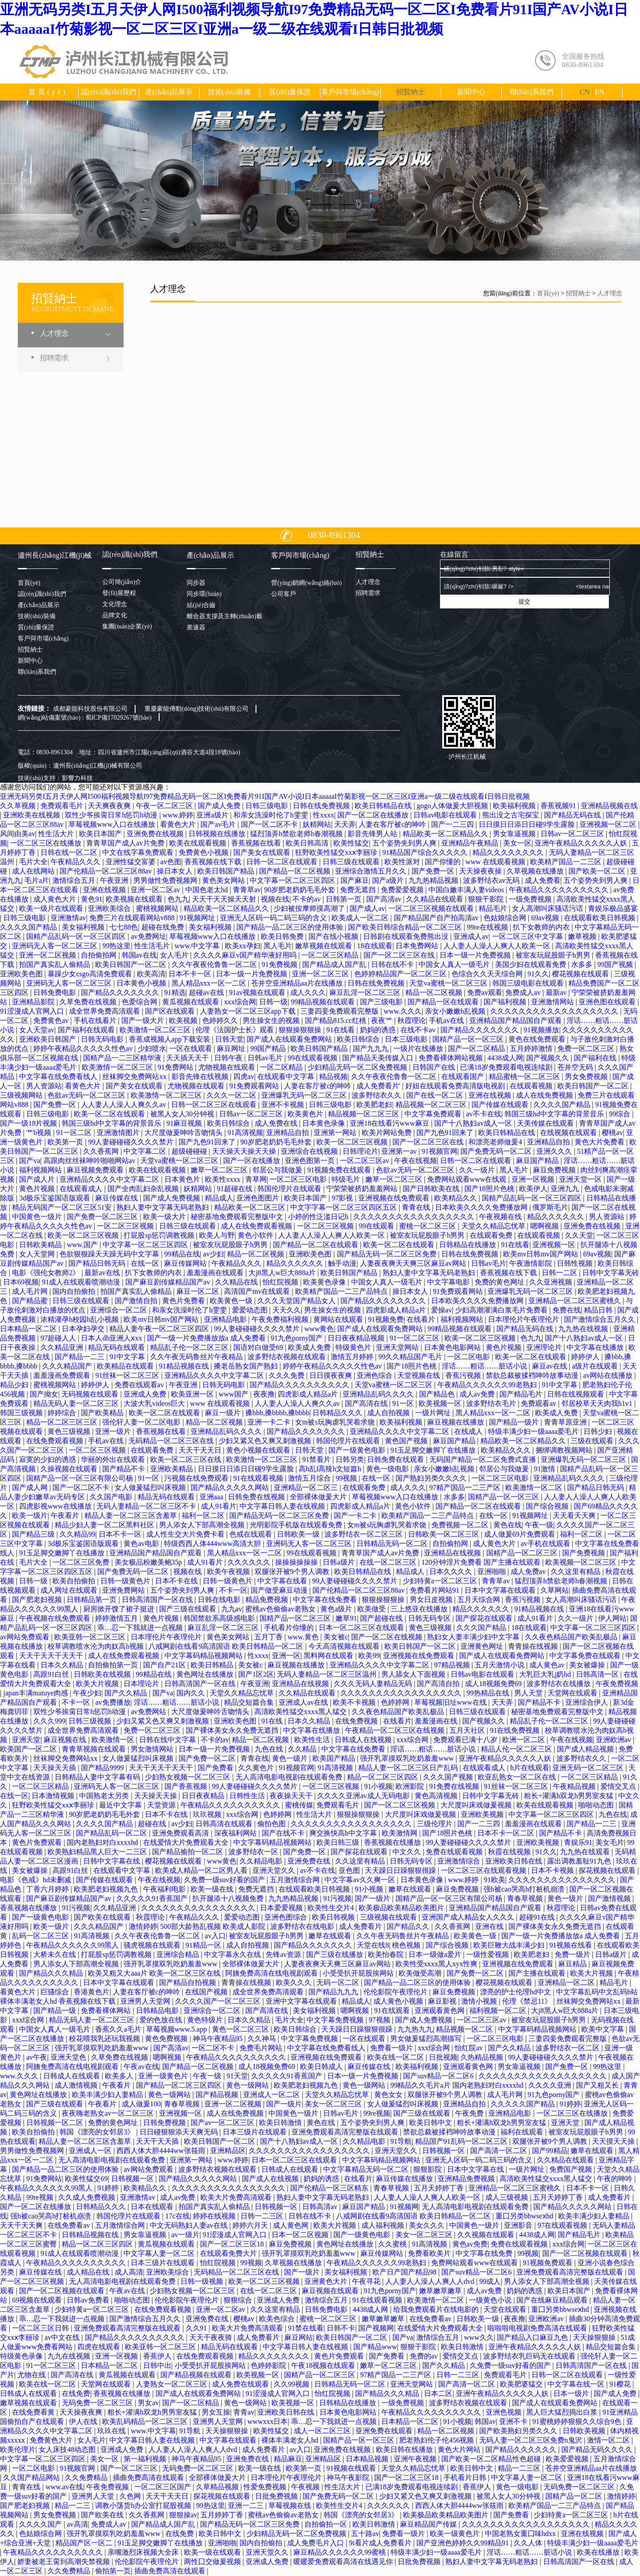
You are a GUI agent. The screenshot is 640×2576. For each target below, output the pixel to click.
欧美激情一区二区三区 (156, 1030)
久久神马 (263, 2038)
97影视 (343, 1198)
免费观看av (539, 1403)
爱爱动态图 (250, 1310)
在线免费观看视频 (55, 1441)
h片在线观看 (529, 1767)
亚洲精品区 (228, 2150)
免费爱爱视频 (403, 890)
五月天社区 (468, 1730)
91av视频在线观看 (258, 992)
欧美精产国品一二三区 (566, 861)
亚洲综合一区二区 (119, 1310)
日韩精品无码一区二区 (392, 1543)
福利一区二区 (204, 1515)
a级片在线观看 (596, 1366)
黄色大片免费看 (600, 1142)
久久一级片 (477, 1170)
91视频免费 (386, 1319)
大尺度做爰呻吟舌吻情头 (184, 1132)
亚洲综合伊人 (587, 1702)
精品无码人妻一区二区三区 (76, 1403)
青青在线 (417, 1207)
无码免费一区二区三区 (98, 2403)
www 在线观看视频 (496, 861)
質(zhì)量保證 (290, 92)
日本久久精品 (62, 1665)
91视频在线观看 (352, 2468)
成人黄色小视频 (399, 2001)
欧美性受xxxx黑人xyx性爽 (437, 1964)
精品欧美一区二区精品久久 (446, 833)
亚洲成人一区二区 (272, 2094)
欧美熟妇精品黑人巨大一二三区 (98, 1852)
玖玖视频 (208, 1814)
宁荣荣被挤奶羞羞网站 (362, 1188)
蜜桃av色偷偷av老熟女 (281, 1609)
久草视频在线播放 (536, 871)
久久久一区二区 (232, 1095)
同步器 (196, 583)
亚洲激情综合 (459, 1861)
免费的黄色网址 (500, 1282)
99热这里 (116, 946)
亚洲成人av (470, 936)
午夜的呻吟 (615, 2178)
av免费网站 (149, 1711)
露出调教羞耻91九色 (580, 1861)
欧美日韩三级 (338, 1842)
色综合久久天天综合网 (488, 974)
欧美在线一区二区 (396, 2057)
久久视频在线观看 (486, 2234)
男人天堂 (529, 1693)
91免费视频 (280, 964)
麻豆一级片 (223, 1413)
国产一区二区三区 (129, 2468)
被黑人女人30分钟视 (183, 1114)
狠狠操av (183, 2515)
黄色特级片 (205, 2020)
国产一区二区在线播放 (373, 815)
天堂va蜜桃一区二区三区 (449, 983)
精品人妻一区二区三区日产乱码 (409, 1767)
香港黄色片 (91, 1992)
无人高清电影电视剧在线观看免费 (290, 1777)
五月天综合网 (479, 1599)
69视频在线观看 (38, 2300)
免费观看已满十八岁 (466, 1739)
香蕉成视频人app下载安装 (170, 1039)
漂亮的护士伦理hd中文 (516, 1992)
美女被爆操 (588, 1665)
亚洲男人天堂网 (146, 2001)
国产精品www (375, 2347)
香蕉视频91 (559, 805)
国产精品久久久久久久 (521, 2449)
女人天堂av (36, 1030)
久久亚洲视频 (551, 1282)
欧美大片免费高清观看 (236, 2197)
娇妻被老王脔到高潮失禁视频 (64, 2561)
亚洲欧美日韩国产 (48, 1039)
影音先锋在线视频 (201, 1076)
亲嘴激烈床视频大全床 (144, 2552)
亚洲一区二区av (156, 890)
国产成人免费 (220, 805)
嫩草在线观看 (410, 1889)
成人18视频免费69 (494, 1683)
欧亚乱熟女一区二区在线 (518, 1777)
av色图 (170, 861)
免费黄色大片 (52, 2440)
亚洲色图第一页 (310, 1160)
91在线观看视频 (259, 1478)
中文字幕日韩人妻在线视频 (283, 1506)
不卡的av (307, 899)
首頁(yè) (48, 92)
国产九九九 (371, 1048)
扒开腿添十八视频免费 (228, 1898)
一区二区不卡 (214, 2048)
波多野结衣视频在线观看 (288, 1356)
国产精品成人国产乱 (335, 964)
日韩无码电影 (103, 1039)
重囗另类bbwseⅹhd (525, 2216)
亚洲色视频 (504, 2412)
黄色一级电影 (388, 1469)
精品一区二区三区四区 (383, 1777)
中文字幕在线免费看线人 (59, 1076)
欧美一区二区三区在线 (186, 1459)
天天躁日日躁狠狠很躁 (401, 1870)
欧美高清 (151, 974)
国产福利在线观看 (87, 1030)
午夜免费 (470, 2113)
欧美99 (369, 1655)
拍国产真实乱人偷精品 (55, 964)
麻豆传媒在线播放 (405, 2178)
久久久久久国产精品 (523, 2104)
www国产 (234, 1394)
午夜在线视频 (415, 1160)
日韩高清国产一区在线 (158, 1599)
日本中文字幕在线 (476, 2169)
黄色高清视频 (437, 1795)
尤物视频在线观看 (227, 1067)
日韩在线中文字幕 (168, 1739)
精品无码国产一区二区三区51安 (62, 1207)
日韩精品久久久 (338, 1413)
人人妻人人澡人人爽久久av (124, 1104)
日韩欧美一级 (299, 1534)
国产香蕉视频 (186, 1786)
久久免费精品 (87, 2477)
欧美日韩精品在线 (384, 805)
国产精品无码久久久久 (597, 2449)
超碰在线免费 (163, 927)
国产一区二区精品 (477, 1048)
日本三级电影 (407, 1039)
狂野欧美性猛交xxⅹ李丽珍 (337, 852)
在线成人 (469, 1431)
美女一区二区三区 (334, 2104)
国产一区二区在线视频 (387, 1637)
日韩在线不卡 (393, 964)
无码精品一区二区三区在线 (172, 1441)
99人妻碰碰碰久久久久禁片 (131, 1142)
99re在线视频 (488, 927)
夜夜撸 (264, 1394)
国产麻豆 (354, 880)
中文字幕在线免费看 (326, 1599)
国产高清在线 (367, 1403)
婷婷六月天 (251, 2225)
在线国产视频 (207, 1992)
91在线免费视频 (515, 1730)
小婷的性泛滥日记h (319, 1216)
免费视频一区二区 (461, 1525)
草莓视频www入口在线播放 (112, 824)
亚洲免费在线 (310, 1861)
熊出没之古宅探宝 (511, 815)
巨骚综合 (55, 1992)
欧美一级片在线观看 (52, 908)
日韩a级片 (339, 1562)
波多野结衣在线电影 (303, 1926)
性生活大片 (57, 833)
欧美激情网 (400, 1833)
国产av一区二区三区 (223, 2122)
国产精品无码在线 (573, 815)
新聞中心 (471, 92)
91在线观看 (393, 2010)
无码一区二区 (338, 1982)
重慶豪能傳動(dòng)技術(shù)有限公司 (196, 708)
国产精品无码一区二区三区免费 (387, 1254)
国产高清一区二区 (499, 2150)
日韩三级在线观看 (352, 861)
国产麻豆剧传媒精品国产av (168, 1282)
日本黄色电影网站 (453, 1347)
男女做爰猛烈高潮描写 (426, 2038)
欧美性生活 (313, 1739)
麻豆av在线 (550, 1366)
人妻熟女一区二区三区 (172, 2384)
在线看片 (422, 1319)
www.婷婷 (178, 815)
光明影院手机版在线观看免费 (297, 1525)
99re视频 (376, 2113)
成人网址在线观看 (69, 1590)
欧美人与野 (217, 1235)
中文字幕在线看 (283, 1581)
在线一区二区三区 (389, 1562)
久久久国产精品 (482, 1627)
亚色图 (350, 1870)
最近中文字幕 (121, 1805)
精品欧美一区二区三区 (250, 1207)
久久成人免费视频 (87, 2197)
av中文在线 (62, 2337)
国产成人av (367, 908)
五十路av (365, 2533)
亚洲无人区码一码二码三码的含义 (274, 918)
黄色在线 (507, 1525)
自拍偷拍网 (99, 955)
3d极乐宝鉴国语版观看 (55, 1198)
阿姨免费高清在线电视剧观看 (272, 1973)
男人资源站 (44, 1086)
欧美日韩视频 (334, 1917)
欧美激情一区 (114, 1739)
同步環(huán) (204, 594)
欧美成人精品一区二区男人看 (202, 1870)
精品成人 (219, 1198)
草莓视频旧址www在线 (451, 1702)
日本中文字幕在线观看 (500, 1590)
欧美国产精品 (334, 1758)
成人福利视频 (383, 2225)
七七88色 (123, 927)
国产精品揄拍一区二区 (188, 1852)
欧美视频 (184, 1020)
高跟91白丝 (52, 1674)
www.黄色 (304, 1637)
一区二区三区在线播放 (46, 843)
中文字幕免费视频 (336, 2020)
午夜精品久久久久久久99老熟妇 (488, 1385)
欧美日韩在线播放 (405, 2449)
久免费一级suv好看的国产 (225, 1880)
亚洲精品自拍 (288, 1132)
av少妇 (213, 1254)
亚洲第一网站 (336, 1132)
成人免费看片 (361, 1926)
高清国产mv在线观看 (258, 1291)
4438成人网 (505, 1058)
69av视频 (546, 918)
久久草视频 (18, 805)
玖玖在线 (112, 2431)
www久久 (479, 2337)
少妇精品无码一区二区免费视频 (358, 1067)
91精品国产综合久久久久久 (425, 852)
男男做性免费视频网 (166, 880)
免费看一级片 (392, 2048)
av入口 (215, 1936)
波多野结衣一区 (254, 1852)
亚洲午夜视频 (416, 2459)
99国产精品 (269, 1048)
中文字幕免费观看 (433, 1114)
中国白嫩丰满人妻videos (467, 890)
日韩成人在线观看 (72, 2076)
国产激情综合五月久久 (600, 1319)
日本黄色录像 (324, 1123)
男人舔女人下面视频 (414, 1674)
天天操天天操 (156, 1795)
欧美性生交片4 (332, 1908)
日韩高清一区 (598, 1674)
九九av (231, 1609)
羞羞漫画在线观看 (216, 1272)
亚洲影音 (519, 2225)
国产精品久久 (409, 1926)
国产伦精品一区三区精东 (330, 2188)
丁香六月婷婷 (48, 1889)
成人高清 (129, 2272)
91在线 (272, 1721)
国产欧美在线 (103, 2515)
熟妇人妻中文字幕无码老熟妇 (163, 1207)
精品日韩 (599, 1310)
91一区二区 (74, 1132)
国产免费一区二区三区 (103, 1216)
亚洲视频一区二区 (609, 824)
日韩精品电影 (158, 2010)
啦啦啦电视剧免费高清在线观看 (538, 2328)
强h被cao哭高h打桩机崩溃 (525, 1889)
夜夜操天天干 (292, 1795)
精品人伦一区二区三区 (517, 1749)
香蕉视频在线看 (257, 843)
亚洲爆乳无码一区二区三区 (304, 1095)
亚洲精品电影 (226, 1319)
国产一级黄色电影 (357, 1450)
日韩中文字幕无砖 (610, 1272)
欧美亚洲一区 (193, 1394)
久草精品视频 (218, 2487)
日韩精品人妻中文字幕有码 (98, 1777)
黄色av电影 (142, 1543)
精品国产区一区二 (85, 2543)
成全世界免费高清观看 (105, 1011)
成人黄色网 (291, 2225)
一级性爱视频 (488, 1954)
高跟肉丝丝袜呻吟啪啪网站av (90, 1160)
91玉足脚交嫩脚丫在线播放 (433, 1450)
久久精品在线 (237, 1282)
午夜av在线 (141, 2066)
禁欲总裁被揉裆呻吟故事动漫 (533, 1375)
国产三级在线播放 (335, 1954)
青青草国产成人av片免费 (126, 843)
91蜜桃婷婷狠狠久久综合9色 (577, 2421)
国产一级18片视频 (29, 1123)
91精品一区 (204, 1945)
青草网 (256, 1179)
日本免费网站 (418, 946)
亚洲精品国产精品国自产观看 (516, 1020)
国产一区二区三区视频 (400, 1805)
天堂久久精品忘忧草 (494, 1226)
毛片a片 (36, 880)
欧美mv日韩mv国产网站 (541, 1254)
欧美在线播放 (599, 2552)
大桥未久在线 (55, 1954)
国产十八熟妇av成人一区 (474, 1123)
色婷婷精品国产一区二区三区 (401, 974)
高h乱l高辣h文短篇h (331, 1469)
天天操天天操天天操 (245, 1151)
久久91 (197, 2328)
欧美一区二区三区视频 (352, 1142)
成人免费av (529, 1571)
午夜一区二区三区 (165, 805)
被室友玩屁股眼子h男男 (554, 955)
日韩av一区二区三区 (573, 833)
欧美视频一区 (441, 1403)
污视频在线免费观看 (197, 1478)
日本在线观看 (153, 2206)
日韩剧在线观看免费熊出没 (406, 936)
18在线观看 (374, 946)
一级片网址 (433, 1413)
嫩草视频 (583, 936)
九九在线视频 (70, 2356)
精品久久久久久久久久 (508, 852)
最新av (557, 992)
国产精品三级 (34, 1534)
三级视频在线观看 (389, 1917)
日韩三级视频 (90, 1721)
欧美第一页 (66, 1142)
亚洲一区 (286, 1655)
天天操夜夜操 (481, 871)
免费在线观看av (140, 1385)
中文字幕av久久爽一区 (360, 1880)
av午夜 (36, 2057)
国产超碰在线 (382, 1618)
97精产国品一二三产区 (465, 1487)
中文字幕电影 (449, 1282)
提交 (524, 601)
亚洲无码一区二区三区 (588, 1767)
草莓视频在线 (290, 2505)
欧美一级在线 (213, 1889)
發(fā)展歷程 (119, 593)
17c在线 (177, 2216)
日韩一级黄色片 (126, 1581)
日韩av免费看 (89, 2300)
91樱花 (620, 2384)
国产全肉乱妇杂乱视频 (144, 1188)
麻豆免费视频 (555, 1170)
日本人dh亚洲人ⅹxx (112, 1338)
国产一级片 (373, 1898)
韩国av (485, 2421)
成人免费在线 (277, 1123)
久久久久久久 (250, 1562)
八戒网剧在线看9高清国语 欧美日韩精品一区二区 (226, 1646)
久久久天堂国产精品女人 (297, 1300)
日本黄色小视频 (142, 983)
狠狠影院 (428, 2169)
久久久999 (49, 1721)
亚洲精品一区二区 (567, 1982)
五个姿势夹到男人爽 (405, 843)
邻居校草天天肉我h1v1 (597, 1403)
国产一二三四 (453, 824)
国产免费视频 (584, 1553)
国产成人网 (30, 1487)
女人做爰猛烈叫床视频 (151, 1487)
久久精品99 (77, 1534)
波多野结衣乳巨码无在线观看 (530, 2356)
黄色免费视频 (167, 2038)
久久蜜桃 (393, 2244)
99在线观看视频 (313, 1058)
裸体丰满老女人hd (290, 2440)
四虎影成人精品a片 (397, 1310)
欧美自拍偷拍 (74, 1581)
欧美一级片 (30, 1515)
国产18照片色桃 (490, 1188)
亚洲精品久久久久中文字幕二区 (110, 1179)
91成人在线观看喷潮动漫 (82, 1282)
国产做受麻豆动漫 (280, 1590)
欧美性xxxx (223, 1179)
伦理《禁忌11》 (527, 2001)
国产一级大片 (143, 1020)
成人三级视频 (507, 2197)
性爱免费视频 (266, 2487)
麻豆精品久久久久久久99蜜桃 (340, 2552)
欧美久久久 (294, 1982)
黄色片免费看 (184, 1300)
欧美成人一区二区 (361, 918)
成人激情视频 (77, 2085)
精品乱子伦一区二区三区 (190, 1347)
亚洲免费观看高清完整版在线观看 (346, 2132)
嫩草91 (346, 1618)
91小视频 (378, 1786)
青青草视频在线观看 (95, 1749)
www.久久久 (403, 1011)
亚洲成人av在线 (304, 1702)
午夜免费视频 (617, 1683)
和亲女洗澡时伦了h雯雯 (271, 815)
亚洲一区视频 (534, 1179)
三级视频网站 (22, 1095)
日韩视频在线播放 (217, 833)
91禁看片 (317, 1459)
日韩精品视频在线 (91, 2234)
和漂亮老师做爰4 (496, 1142)
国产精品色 (437, 1394)
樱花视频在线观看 (581, 974)
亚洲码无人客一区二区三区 (55, 946)
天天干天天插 (158, 2141)
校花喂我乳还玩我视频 (105, 2038)
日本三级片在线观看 (255, 2132)
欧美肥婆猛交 (522, 2384)
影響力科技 (77, 778)
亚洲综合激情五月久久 (371, 871)
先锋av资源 (284, 1954)
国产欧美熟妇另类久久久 (519, 2431)
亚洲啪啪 (492, 1571)
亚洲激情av (68, 918)
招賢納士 (410, 92)
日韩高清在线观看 (225, 1823)
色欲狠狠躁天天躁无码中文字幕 (110, 1254)
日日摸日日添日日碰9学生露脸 (527, 824)
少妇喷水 (152, 1048)
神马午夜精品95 (218, 2038)
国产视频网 (376, 2328)
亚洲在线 (490, 1926)
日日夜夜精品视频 (357, 1338)
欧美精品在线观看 (126, 1366)
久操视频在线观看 (69, 1469)
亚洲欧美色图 (22, 974)
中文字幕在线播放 (596, 1347)
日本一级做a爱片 (435, 1954)
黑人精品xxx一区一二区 (210, 983)
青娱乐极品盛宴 (613, 908)
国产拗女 (44, 1394)
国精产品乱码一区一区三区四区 (77, 936)
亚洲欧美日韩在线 (514, 1861)
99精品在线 (182, 1254)
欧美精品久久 (456, 1198)
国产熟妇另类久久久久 (432, 1478)
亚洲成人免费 (146, 1394)
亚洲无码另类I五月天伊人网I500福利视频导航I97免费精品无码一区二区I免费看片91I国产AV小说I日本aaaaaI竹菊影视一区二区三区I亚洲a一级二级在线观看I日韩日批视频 (265, 796)
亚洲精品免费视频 (467, 2178)
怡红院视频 (281, 1282)
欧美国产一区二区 (29, 1749)
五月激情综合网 (295, 1880)
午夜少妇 (87, 1693)
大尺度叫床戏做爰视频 (476, 1805)
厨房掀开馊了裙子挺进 (119, 1609)
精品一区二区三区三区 (62, 1422)
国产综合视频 (548, 1506)
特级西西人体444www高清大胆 (213, 1543)
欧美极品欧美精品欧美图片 (402, 1908)
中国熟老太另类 (105, 1795)
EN (599, 92)
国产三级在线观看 (188, 1609)
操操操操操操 (297, 1562)
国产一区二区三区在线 (400, 955)
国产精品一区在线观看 (444, 1002)
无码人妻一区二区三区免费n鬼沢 (531, 2440)
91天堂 (237, 2076)
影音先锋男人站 (373, 833)
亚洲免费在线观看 (385, 2431)
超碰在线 (153, 1823)
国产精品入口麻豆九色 (533, 2337)
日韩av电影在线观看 (446, 815)
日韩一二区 (560, 1272)
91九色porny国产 (297, 1338)
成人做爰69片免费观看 (520, 1534)
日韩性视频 (575, 1263)
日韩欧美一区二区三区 (444, 1534)
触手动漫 (342, 1263)
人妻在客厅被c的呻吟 (393, 824)
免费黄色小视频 (204, 852)
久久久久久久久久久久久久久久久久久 (414, 1216)
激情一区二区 (609, 2440)
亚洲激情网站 (553, 1002)
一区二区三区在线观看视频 (484, 1870)
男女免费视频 (587, 1076)
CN (584, 92)
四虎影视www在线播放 (56, 1506)
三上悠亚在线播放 (420, 1609)
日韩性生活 (248, 1795)
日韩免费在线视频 (257, 1497)
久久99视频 (292, 2384)
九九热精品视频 (434, 880)
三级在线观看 (593, 1441)
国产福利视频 (506, 1002)
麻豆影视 (443, 2001)
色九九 (178, 899)
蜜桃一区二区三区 (428, 1226)
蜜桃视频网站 (158, 908)
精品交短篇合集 (250, 1702)
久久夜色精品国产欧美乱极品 (572, 1637)
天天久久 (286, 1310)
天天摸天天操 (614, 2141)
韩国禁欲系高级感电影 (220, 1618)
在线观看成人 (82, 1188)
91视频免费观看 (548, 2262)
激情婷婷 (143, 1926)
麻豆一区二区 (198, 1291)
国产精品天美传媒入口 (378, 1058)
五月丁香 (269, 1637)
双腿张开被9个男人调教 (293, 1571)
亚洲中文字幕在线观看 (302, 2001)
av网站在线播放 (608, 1375)
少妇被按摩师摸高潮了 (310, 908)
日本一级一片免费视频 (476, 955)
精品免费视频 (267, 1599)
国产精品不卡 (124, 1469)
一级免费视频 (531, 899)
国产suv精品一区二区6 (439, 2076)
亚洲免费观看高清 (181, 1833)
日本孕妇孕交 (84, 1328)
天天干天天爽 (22, 2225)
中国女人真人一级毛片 (455, 964)
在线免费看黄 (34, 2412)
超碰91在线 (537, 1917)
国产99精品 (550, 2150)
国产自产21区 (165, 1665)
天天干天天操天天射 (225, 899)
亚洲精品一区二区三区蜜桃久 (575, 1300)
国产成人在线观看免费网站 (290, 1039)
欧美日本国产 (101, 833)
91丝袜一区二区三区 (128, 1375)
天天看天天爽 (575, 1515)
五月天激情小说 (500, 1665)
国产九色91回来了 (445, 1132)
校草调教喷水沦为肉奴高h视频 (96, 1646)
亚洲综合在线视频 (310, 1151)
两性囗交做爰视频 (213, 2561)
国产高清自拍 (439, 1683)
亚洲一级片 (113, 1431)
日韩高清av (320, 2206)
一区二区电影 (469, 1356)
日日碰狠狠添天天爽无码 (180, 2132)
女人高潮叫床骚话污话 (548, 908)
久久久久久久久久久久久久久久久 (562, 1880)
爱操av (441, 1310)
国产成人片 (37, 1179)
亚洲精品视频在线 (609, 805)
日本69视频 (21, 1282)
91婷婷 (570, 2104)
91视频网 (404, 2206)
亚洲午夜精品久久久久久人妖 (582, 843)
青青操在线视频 (534, 1646)
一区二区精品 (282, 1067)
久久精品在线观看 (435, 899)
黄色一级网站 (248, 2085)
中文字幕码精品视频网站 (204, 1655)
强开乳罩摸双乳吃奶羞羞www (408, 1758)
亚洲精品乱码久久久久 (379, 1394)
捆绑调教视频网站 (565, 1450)
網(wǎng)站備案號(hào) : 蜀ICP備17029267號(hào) (85, 717)
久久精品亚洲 (62, 1347)
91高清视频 (245, 1132)
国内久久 (191, 1693)
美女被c (336, 1637)
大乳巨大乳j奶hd (545, 1674)
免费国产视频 (571, 2169)
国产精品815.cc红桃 (336, 1020)
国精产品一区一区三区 (468, 1039)
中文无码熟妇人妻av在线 (189, 2225)
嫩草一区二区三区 (220, 1170)
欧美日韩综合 (359, 1039)
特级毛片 (347, 1179)
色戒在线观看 (251, 1534)
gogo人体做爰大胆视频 (453, 805)
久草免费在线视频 (89, 1002)
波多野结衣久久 (377, 1095)
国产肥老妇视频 (38, 1599)
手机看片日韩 (466, 2477)
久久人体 (529, 2543)
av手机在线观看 (546, 1543)
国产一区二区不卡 (270, 824)
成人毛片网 (30, 1291)
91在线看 (341, 1030)
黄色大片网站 (460, 2449)
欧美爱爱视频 (568, 2459)
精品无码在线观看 (117, 1347)
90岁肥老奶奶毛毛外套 (300, 890)
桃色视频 (407, 1945)
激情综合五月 (74, 880)
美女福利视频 (84, 927)
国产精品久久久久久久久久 (384, 1300)
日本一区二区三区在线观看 (362, 1627)
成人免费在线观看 (241, 2384)
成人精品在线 (89, 2272)
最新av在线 (102, 1272)
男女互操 (216, 2412)
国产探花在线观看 (485, 1618)
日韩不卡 (341, 2328)
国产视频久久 (548, 1058)
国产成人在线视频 (271, 2178)
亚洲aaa (212, 1497)
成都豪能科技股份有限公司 (90, 708)
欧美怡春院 (386, 1954)
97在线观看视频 (563, 2225)
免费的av (425, 2356)
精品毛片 (494, 908)
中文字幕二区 (146, 1151)
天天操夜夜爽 (82, 2412)
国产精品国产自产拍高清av (437, 918)
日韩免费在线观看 (396, 1459)
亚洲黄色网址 (482, 1646)
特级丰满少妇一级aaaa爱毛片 (534, 1431)
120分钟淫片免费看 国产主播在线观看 (481, 1562)
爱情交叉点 (619, 1786)
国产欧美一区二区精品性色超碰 (492, 2459)
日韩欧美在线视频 (103, 1674)
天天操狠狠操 (595, 2337)
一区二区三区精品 (330, 955)
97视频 (380, 2020)
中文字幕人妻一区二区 (160, 2253)
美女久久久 (427, 2225)
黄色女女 (389, 2094)
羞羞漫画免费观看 (62, 1375)
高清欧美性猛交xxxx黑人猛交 (301, 1711)
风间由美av (17, 833)
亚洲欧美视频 (483, 1814)
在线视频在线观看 (569, 1132)
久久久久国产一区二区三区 (218, 2001)
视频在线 (275, 899)
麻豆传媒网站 (186, 1263)
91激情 (545, 1469)
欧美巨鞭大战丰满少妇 (509, 1945)
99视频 (347, 1478)
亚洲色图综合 (286, 1917)
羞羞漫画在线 (437, 1721)
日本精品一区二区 (29, 1328)
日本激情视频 (54, 1795)
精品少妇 (15, 1385)
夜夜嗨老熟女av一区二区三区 (109, 2113)
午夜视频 (306, 2487)
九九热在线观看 (586, 1852)
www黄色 (319, 1328)
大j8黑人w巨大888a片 (282, 1272)
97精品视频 (453, 1665)
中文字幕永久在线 (233, 1954)
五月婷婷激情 (532, 1048)
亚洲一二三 (246, 2505)
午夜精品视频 (575, 1786)
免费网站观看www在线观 (467, 1179)
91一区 (404, 1403)
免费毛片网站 (262, 2048)
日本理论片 (142, 1683)
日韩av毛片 (266, 1058)
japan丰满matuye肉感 (36, 1693)
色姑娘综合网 (506, 918)
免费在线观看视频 (455, 1852)
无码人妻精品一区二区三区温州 (327, 1674)
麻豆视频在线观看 (331, 2290)
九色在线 (270, 1749)
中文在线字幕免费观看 (138, 852)
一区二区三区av (365, 1160)
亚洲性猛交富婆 (131, 861)
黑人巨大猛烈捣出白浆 (562, 2412)
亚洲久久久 (555, 1151)
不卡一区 (233, 1590)
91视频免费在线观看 (340, 1170)
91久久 (538, 974)
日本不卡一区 (190, 974)
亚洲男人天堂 (94, 2496)
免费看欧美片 (430, 2253)
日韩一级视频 (202, 2281)
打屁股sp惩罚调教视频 (160, 1235)
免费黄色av (51, 1020)
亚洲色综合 (375, 1375)
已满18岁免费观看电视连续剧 (507, 1067)
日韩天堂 (229, 1039)
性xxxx (323, 815)
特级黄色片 (354, 1347)
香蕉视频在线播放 (393, 1842)
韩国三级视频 (22, 1413)
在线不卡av (418, 1030)
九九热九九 (415, 2029)
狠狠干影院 (486, 899)
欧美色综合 (277, 2318)
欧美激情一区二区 (534, 1487)
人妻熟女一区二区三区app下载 (248, 1011)
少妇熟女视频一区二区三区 (188, 1777)
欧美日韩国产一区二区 (131, 964)
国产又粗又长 (598, 2085)
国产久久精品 (126, 1693)
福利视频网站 (41, 1170)
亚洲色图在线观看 (608, 1002)
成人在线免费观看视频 (257, 1226)
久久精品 (303, 1749)
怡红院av (469, 2048)
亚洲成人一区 (91, 2150)
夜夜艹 (382, 1020)
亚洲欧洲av (614, 1739)
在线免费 (76, 2393)
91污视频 (337, 1898)
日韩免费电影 (55, 992)
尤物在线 (32, 2375)
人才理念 (54, 333)
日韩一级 (273, 1002)
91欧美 (494, 1880)
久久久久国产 (41, 2524)
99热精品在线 (489, 1693)
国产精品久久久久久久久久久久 (300, 1385)
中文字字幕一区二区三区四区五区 (344, 1207)
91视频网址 (198, 918)
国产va (29, 1160)
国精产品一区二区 (574, 2496)
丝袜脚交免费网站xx (135, 1076)
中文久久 (407, 1852)
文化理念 (114, 604)
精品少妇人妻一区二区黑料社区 (105, 1525)
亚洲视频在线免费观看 (394, 1198)
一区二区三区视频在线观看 (432, 908)
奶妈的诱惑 (378, 1030)
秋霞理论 (411, 1020)
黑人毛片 (278, 946)
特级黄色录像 (22, 2356)
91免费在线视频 (455, 1786)
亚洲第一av (399, 1151)
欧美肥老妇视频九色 (107, 1889)
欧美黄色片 (306, 1114)
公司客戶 (283, 594)
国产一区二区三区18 (233, 2244)
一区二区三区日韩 (41, 2328)
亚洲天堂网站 (398, 1347)
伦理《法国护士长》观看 (236, 1030)
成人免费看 (542, 880)
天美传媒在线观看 (546, 1123)
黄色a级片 (337, 1609)
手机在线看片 (96, 1020)
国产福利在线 (596, 1058)
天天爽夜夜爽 (110, 805)
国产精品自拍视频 (188, 1982)
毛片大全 (33, 861)
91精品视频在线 (185, 1366)
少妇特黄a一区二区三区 (441, 1581)
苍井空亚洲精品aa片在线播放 (297, 983)
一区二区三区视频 (126, 1226)
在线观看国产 (463, 1076)
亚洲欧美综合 (110, 908)
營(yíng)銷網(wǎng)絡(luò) (306, 583)
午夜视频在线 (501, 1216)
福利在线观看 (522, 2132)
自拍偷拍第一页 (114, 1665)
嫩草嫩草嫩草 (441, 2290)
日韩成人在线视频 (364, 1739)
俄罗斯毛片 (550, 1207)
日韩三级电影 (267, 805)
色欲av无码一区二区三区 (87, 1095)
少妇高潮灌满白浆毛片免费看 (502, 1310)
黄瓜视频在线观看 (191, 1002)
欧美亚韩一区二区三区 (90, 1637)
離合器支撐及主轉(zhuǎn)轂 (225, 616)
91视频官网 (439, 1151)
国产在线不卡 (284, 1833)
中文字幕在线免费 (485, 2253)
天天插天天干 (188, 1058)
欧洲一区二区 (524, 1739)
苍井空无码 (576, 1067)
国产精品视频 (218, 2094)
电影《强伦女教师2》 (46, 1272)
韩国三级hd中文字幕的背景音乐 (555, 1114)
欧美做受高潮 (421, 1973)
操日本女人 (175, 871)
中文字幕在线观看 (229, 2440)
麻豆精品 (573, 1964)
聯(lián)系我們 (532, 92)
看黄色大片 (178, 824)
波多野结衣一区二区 (568, 2048)
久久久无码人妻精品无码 (374, 1683)
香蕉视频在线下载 (213, 861)
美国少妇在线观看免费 (531, 964)
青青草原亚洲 (566, 1422)
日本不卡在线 (177, 1581)
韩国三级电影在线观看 (528, 983)
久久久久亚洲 (550, 2085)
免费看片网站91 (435, 1590)
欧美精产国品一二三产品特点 (342, 1291)
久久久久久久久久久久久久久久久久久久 (555, 1011)
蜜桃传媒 (299, 1805)
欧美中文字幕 (603, 2029)
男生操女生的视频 (272, 1020)
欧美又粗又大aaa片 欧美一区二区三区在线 (155, 1973)
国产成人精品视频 (586, 1749)
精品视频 (333, 1076)
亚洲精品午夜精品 (470, 843)
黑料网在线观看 (329, 1655)
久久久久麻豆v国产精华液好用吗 (245, 955)
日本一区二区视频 (301, 2234)
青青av (243, 2412)
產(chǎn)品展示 (169, 92)
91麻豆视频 (185, 1123)
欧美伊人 (533, 1188)
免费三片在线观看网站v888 (132, 918)
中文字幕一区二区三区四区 (293, 880)
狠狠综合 (239, 2300)
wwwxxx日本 (268, 2421)
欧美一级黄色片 (455, 2533)
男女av (148, 2403)
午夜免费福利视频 (281, 1319)
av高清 (77, 2524)
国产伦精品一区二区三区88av (106, 871)
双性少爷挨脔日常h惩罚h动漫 (112, 815)
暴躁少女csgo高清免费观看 (90, 974)
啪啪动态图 (597, 1805)
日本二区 (438, 2393)
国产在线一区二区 (435, 1095)
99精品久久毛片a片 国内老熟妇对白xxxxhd (457, 2085)
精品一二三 (73, 2505)
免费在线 (566, 1310)
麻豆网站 (298, 2337)
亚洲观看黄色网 (440, 2010)
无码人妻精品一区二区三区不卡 (147, 1506)
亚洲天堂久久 (274, 1870)
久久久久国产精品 (29, 927)
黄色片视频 (37, 1188)
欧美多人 (120, 2076)
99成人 (489, 2281)
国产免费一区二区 (208, 1758)
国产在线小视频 (334, 936)
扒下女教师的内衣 (542, 927)
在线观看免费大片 (229, 2253)
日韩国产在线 (434, 1067)
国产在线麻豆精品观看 (552, 2300)
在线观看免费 (492, 1235)
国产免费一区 (434, 871)
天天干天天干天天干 (52, 1655)
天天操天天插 (55, 1767)
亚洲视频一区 (554, 1244)
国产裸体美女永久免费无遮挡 (233, 1730)
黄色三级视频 (70, 1431)
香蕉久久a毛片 (119, 2029)
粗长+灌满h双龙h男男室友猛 (569, 1795)
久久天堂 (579, 1235)
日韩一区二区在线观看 (282, 861)
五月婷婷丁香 (222, 2515)
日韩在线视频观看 (576, 1394)
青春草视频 (525, 1898)
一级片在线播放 (419, 1048)
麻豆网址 (232, 1048)
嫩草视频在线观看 (324, 946)
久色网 (131, 2496)
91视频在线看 (571, 1945)
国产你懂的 (443, 861)
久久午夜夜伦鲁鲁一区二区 (215, 964)
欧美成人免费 (310, 1347)
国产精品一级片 (514, 1422)
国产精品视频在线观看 (196, 2375)
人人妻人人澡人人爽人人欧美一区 (498, 946)
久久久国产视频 (449, 1777)
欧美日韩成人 (322, 2066)
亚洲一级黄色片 (164, 2076)
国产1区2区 (256, 1674)
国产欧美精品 (103, 1413)
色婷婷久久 (221, 1020)
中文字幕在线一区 (577, 2384)
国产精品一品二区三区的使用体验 (290, 927)
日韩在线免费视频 (322, 805)
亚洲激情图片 (119, 1132)
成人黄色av (547, 1665)
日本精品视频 (368, 2459)
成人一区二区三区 (323, 2431)
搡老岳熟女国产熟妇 (247, 1366)
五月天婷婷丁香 (439, 2188)
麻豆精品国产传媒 (429, 2524)
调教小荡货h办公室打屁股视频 (144, 2505)
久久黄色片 (257, 1767)
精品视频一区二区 (465, 2029)
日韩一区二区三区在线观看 (214, 1104)
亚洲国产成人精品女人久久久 (469, 1917)
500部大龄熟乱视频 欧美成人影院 (213, 1926)
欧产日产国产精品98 (405, 2272)
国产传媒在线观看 (501, 1104)
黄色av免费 (470, 2244)
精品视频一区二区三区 (432, 1104)
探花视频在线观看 (608, 1870)
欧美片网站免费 (387, 1132)
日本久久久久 (451, 1571)
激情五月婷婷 (353, 1356)
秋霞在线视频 (510, 1852)
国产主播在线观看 (537, 1973)
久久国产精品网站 (32, 2477)
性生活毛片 (153, 946)
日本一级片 (572, 2393)
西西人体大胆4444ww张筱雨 (161, 2150)
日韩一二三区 (262, 2216)
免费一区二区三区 (586, 1048)
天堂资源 (162, 1805)
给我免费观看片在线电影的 (436, 2309)
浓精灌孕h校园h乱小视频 (80, 1319)
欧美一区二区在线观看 (110, 1114)
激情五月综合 (310, 1478)
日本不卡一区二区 (506, 1833)
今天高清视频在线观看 (344, 1646)
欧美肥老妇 (374, 1104)
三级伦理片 (435, 1823)
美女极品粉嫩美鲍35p (149, 1562)
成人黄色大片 (55, 899)
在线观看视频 (532, 1086)
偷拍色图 (272, 1823)
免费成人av (523, 992)
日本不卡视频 (553, 1870)
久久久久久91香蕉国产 (152, 1898)
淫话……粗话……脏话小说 (485, 1366)
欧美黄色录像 (325, 1282)
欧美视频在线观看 (135, 899)
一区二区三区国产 (163, 2487)
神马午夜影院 (349, 2477)
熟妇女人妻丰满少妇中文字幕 (474, 1637)
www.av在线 (64, 2487)
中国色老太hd (207, 890)
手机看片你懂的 (290, 1627)
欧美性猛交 (351, 843)
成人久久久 (308, 992)
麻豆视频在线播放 (456, 1422)
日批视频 (443, 2057)
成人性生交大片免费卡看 (186, 1534)
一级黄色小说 (491, 2300)
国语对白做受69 (259, 1347)
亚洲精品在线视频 (453, 1553)
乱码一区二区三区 (41, 1936)
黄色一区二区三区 (241, 2029)
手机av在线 (447, 1020)
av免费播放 (112, 1702)
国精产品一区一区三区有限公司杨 (80, 1478)
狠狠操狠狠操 (301, 1030)
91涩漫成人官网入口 (33, 1011)
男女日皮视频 (432, 1599)
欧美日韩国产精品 (226, 871)
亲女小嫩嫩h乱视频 (456, 1011)
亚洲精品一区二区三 (307, 1487)
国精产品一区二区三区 (522, 1553)
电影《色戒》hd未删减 (36, 1880)
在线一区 (146, 1263)
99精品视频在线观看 (323, 1002)
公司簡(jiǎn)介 (121, 582)
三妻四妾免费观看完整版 (340, 1011)
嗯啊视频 (545, 1226)
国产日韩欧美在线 (432, 1188)
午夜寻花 (367, 2281)
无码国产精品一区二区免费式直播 (483, 1459)
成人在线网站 (34, 871)
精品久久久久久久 (556, 1216)
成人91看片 (218, 1506)
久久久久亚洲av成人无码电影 (364, 1795)
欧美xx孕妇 (242, 946)
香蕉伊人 (158, 2356)
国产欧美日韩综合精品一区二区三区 (406, 927)
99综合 (620, 1114)
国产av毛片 (218, 824)
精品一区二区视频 (434, 992)
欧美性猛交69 (86, 2178)
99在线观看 (377, 1226)
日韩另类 (350, 1459)
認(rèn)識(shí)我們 (108, 92)
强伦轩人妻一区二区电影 (142, 1422)
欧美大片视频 (98, 1683)
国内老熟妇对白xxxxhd (103, 1842)
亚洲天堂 (26, 1739)
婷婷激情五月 (117, 1618)
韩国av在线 (139, 955)
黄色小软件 (256, 1235)
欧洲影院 (411, 1786)
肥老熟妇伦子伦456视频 (437, 2440)
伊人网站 (612, 1618)
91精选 (175, 992)
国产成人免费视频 (172, 1198)
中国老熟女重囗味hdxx (521, 2533)
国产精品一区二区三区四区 (179, 2085)
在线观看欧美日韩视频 (600, 918)
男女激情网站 (153, 1749)
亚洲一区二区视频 (48, 955)
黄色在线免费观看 (537, 1039)
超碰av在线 (207, 992)
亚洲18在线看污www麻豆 (390, 1123)
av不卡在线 (483, 1114)
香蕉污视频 (464, 1375)
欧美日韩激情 (281, 2122)
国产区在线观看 (170, 1011)
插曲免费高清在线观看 (149, 2477)
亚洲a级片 (213, 815)
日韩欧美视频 (585, 2431)
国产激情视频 (610, 1898)
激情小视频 (480, 2001)
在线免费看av (70, 2225)
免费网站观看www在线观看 (475, 2262)
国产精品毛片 (522, 1394)
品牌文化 (114, 615)
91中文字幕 (128, 1356)
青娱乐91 (578, 1842)
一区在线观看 (191, 1048)
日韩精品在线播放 (468, 1244)
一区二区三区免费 (81, 1562)
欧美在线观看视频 (198, 843)
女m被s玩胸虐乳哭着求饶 (335, 1422)
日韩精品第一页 (92, 1599)
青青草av (247, 890)
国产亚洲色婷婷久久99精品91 (463, 2543)
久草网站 (554, 1590)
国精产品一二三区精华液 (123, 1058)
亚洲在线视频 (105, 890)
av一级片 (186, 2234)
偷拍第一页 (113, 2571)
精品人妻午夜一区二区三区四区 (160, 1328)
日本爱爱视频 (282, 1908)
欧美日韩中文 (431, 2122)
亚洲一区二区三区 (321, 974)
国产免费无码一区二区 (496, 1151)
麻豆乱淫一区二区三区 (365, 992)
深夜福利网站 (236, 1833)
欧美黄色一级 (232, 1300)
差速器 (196, 627)
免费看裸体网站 (106, 2010)
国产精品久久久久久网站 (231, 1487)
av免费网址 (148, 936)
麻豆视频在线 (66, 1739)
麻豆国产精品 (538, 1160)
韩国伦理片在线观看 (290, 1188)
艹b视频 (39, 1132)
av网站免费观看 (25, 1637)
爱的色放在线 (162, 2020)
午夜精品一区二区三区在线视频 (395, 1730)
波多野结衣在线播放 (559, 1683)
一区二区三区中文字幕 (528, 936)
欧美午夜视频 (229, 1571)
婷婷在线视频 (215, 2216)
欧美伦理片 (18, 2449)
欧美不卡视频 (355, 1702)
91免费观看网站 (255, 1086)
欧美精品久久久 (506, 1450)
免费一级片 (573, 1954)
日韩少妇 (599, 1431)
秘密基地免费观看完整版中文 (238, 1216)
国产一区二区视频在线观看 (585, 2253)
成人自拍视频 (389, 1413)
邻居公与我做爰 (278, 1170)
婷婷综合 (63, 1413)
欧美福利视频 (515, 805)
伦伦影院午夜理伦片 (396, 1992)
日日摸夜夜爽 (331, 1375)
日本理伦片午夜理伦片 (524, 1319)
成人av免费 (478, 1394)
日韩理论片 (360, 1151)
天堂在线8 (373, 1945)
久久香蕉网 (101, 1151)
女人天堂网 (37, 1254)
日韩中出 (157, 2365)
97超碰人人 (59, 1338)
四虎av (243, 1076)
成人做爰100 (141, 2104)
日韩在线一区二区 (69, 852)
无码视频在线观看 (90, 1394)
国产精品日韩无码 (97, 1263)
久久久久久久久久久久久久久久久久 (199, 1908)
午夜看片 (66, 1515)
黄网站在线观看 (339, 1319)
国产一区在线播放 (252, 1160)
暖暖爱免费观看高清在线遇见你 (344, 2561)
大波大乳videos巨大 (155, 1403)
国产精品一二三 (80, 1356)
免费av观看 (484, 992)
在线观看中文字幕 (286, 1076)
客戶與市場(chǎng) (350, 92)
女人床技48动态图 (68, 2449)
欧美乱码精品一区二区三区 (145, 2421)
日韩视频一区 (444, 2150)
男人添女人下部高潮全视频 (202, 1525)
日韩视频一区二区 (55, 2122)
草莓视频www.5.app (177, 2029)
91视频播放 (541, 1030)
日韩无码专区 (430, 1618)
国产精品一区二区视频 (295, 871)
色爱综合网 (140, 1002)
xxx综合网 (240, 1002)
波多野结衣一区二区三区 (364, 1534)
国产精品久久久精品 (52, 1973)
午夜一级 (539, 1525)
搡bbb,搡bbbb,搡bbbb (277, 1413)
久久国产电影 (112, 1497)
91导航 (401, 2141)
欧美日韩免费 (283, 936)
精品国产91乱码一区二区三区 (462, 2141)
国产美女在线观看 (262, 852)
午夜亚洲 (115, 880)
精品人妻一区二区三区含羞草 (131, 1515)
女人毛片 (175, 955)
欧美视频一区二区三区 (581, 1562)
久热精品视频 (482, 2057)
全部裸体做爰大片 (319, 1497)
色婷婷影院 (269, 2365)
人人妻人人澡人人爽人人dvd (430, 2281)
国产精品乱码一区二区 (112, 1833)
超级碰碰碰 (190, 1151)
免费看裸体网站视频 (451, 1058)
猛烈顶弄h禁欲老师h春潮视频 (297, 833)
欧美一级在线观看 (213, 2552)
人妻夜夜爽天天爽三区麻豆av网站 (414, 1263)
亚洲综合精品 (178, 1954)
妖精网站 (317, 824)
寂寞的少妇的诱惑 (48, 1459)
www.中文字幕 (198, 946)
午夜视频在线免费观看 (55, 1618)
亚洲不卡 (514, 2421)
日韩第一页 (344, 899)
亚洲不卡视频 (283, 1104)
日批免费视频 (277, 2496)
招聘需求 (54, 358)
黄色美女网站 (224, 880)
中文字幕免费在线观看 (585, 1655)
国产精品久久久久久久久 (121, 992)
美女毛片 (610, 1842)
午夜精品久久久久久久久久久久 (559, 890)
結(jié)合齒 (201, 605)
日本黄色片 (183, 1179)
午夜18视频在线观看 (324, 2365)
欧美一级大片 (165, 1216)
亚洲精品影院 (34, 1002)
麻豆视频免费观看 (96, 1170)
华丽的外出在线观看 (114, 1459)
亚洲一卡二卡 (270, 1422)
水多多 (582, 964)
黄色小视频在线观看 (259, 1450)
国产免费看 (216, 1767)
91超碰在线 (235, 1188)
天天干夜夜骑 (211, 2337)
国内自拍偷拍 (74, 1291)
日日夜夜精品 (204, 1795)
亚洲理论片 (545, 1347)
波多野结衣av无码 (492, 880)
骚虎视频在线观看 (153, 1945)
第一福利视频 (146, 2459)
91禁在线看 (306, 2328)
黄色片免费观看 (38, 1842)
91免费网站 (176, 1067)
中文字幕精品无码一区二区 (366, 2169)
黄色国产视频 (407, 1441)
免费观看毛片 (62, 805)
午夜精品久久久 (76, 861)
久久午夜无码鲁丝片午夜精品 (197, 1356)
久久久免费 (287, 1375)
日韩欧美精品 (41, 1244)
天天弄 (345, 824)
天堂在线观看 (506, 2309)
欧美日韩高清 (308, 843)
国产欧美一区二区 (597, 871)
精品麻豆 (288, 2459)
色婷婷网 (396, 1702)
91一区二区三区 (415, 1338)
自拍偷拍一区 (326, 2524)
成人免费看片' (379, 1086)
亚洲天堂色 (69, 2057)
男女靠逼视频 (515, 833)
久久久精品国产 (68, 1366)
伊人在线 (84, 2421)
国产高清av (384, 899)
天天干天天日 (201, 1450)
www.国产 (83, 1244)
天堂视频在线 (419, 1375)
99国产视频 (616, 964)
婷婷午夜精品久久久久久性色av (83, 1048)
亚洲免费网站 (124, 1590)
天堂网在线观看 (573, 1693)
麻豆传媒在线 (117, 1198)
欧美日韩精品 (213, 1665)
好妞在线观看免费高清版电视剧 (456, 1086)
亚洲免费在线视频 (156, 833)
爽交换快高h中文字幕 (344, 1833)
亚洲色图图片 (258, 1198)
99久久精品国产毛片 (411, 1356)
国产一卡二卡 (356, 1515)
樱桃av (612, 1132)
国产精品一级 (55, 2010)
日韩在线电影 (220, 1599)
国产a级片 (388, 880)
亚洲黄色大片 (326, 2281)
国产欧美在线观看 (103, 1917)
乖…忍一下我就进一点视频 (140, 1627)
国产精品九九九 (334, 1992)
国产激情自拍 (137, 1300)
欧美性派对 (403, 861)
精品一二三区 (520, 2468)
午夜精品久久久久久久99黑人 (73, 1945)
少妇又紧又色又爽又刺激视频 (266, 1441)
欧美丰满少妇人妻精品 (108, 2094)
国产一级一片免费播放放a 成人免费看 (207, 1338)
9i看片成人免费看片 (381, 2543)
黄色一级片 (290, 1758)
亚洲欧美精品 (172, 1469)
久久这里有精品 (576, 1571)
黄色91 (91, 899)
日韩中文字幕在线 (112, 1861)
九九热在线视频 (584, 1328)
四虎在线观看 (99, 2347)
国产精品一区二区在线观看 (316, 1244)
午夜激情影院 (531, 1263)
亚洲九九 (566, 1188)
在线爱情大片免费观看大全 (186, 1842)
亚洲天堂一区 (581, 1179)
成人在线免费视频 (545, 1095)
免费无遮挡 (358, 890)
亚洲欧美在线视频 (32, 815)
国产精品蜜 (30, 1300)
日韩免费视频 (165, 2122)
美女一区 (517, 843)
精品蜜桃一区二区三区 (525, 1076)
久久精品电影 (262, 1861)
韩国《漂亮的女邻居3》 (98, 2132)
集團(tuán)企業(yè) (127, 626)
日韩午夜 (229, 1058)
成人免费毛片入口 (316, 2543)
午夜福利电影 (165, 1889)
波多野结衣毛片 (492, 1403)
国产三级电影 (382, 1002)
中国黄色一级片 (38, 1216)
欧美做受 (372, 1609)
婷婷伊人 (586, 1356)
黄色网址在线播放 (205, 1674)
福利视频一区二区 (498, 2010)
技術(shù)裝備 (229, 92)
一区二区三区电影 (299, 1179)
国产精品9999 (103, 1767)
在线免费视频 (357, 1721)
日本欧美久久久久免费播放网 (482, 1207)
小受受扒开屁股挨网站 (359, 1973)
